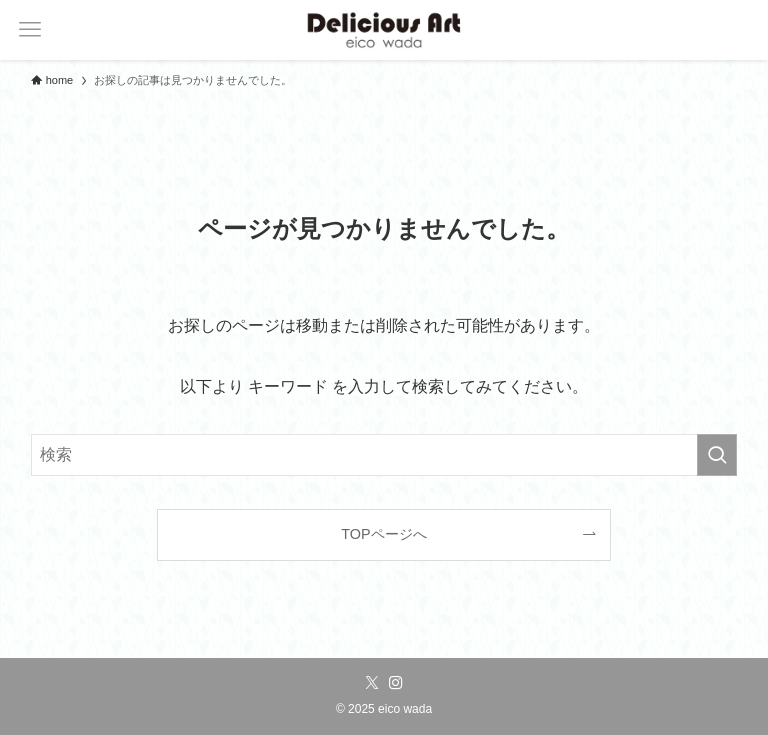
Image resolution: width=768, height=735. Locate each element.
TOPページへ (383, 534)
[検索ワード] (384, 455)
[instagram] (396, 683)
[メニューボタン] (30, 30)
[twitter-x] (372, 683)
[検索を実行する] (717, 455)
